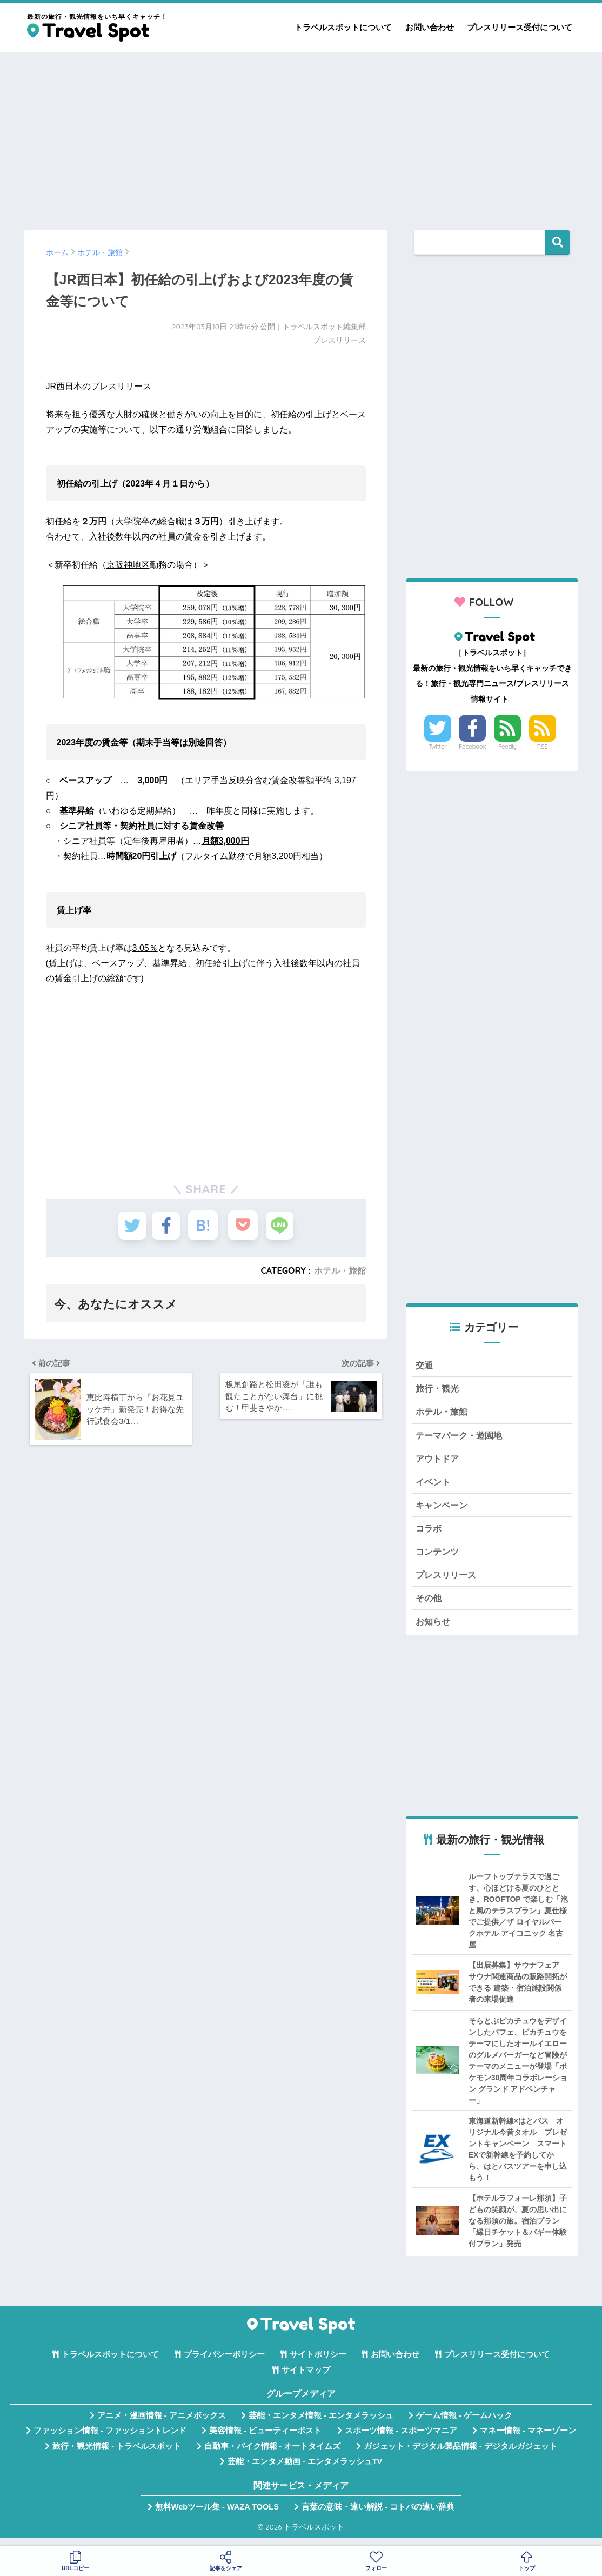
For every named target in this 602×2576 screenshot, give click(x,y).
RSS (542, 746)
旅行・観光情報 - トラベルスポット (116, 2454)
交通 (425, 1365)
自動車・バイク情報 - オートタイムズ (272, 2454)
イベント (434, 1485)
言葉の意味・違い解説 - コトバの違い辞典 (378, 2515)
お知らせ (434, 1629)
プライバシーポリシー (224, 2363)
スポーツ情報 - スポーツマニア (401, 2439)
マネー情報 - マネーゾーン (528, 2439)
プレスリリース (448, 1581)
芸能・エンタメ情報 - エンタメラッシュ (321, 2423)
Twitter (438, 746)
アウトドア (438, 1461)
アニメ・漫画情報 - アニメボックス (161, 2423)
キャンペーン (443, 1510)
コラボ (429, 1533)
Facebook (472, 746)
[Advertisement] (301, 136)
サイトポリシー (318, 2363)
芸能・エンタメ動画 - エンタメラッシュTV (305, 2470)
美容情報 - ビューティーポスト (265, 2439)
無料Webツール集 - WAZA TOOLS (217, 2515)
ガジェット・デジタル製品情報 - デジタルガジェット (460, 2454)
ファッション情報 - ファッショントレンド (110, 2439)
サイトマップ (306, 2378)
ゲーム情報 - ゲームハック (464, 2423)
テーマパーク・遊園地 (461, 1437)
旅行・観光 (438, 1389)
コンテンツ (438, 1557)
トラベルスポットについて (343, 27)
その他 (429, 1605)
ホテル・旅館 (340, 1270)
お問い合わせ (429, 27)
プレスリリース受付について (519, 27)
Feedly (507, 746)
